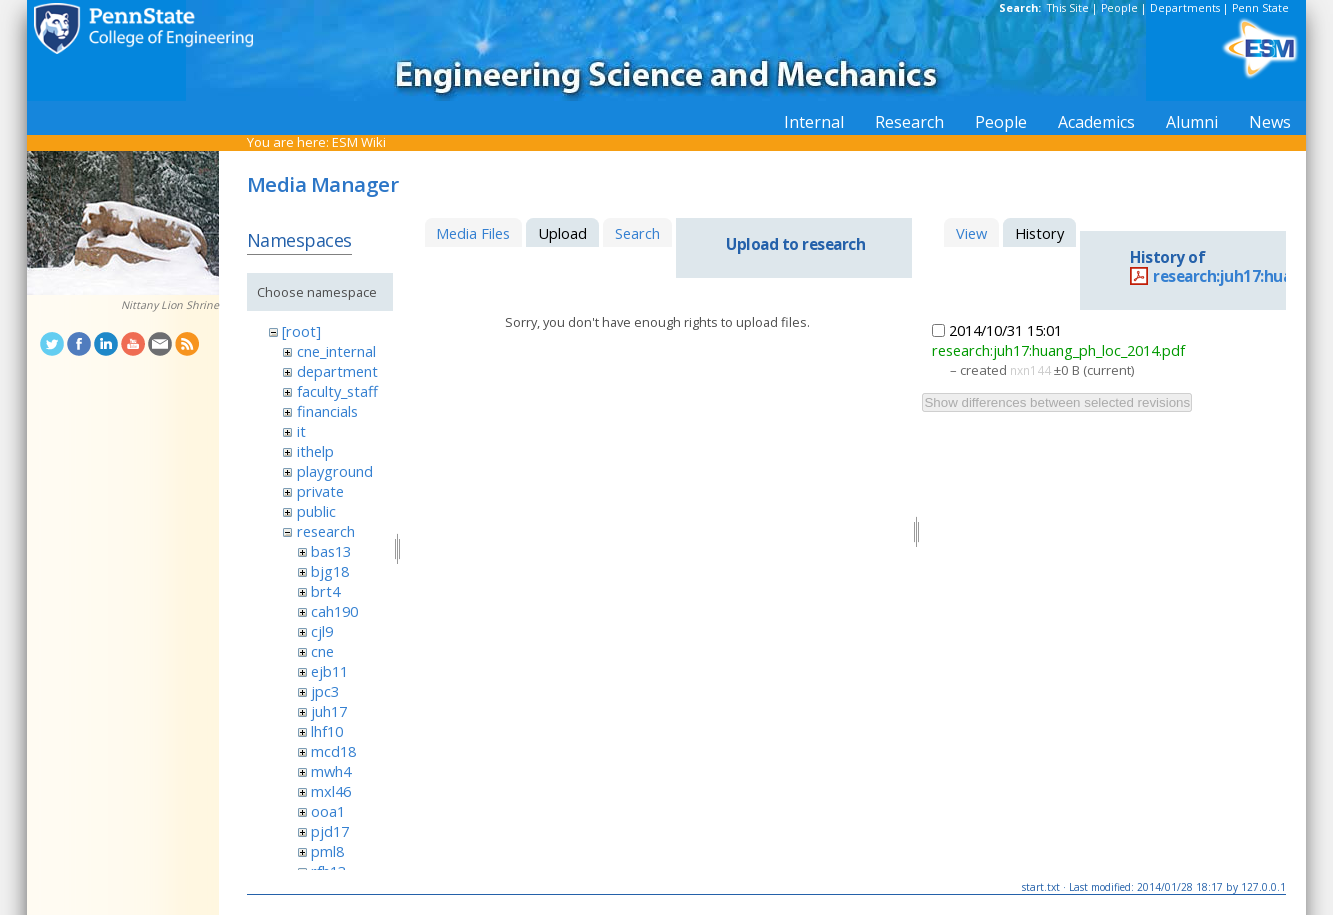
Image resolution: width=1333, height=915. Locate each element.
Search (637, 233)
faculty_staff (337, 391)
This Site (1068, 8)
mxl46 (331, 791)
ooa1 (328, 811)
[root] (301, 331)
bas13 (331, 551)
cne (322, 651)
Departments (1185, 8)
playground (335, 471)
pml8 (327, 851)
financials (327, 411)
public (316, 511)
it (301, 431)
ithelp (315, 451)
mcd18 (333, 751)
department (337, 371)
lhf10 (327, 731)
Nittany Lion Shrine (170, 305)
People (1119, 8)
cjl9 (322, 631)
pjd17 (330, 831)
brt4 (325, 591)
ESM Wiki (359, 142)
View (971, 233)
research (326, 531)
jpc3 (325, 691)
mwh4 (331, 771)
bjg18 (330, 571)
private (320, 491)
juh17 (329, 711)
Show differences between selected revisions (1057, 402)
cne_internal (336, 351)
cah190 (334, 611)
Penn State (1260, 8)
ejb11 (329, 671)
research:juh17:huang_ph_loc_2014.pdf (1058, 350)
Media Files (473, 233)
